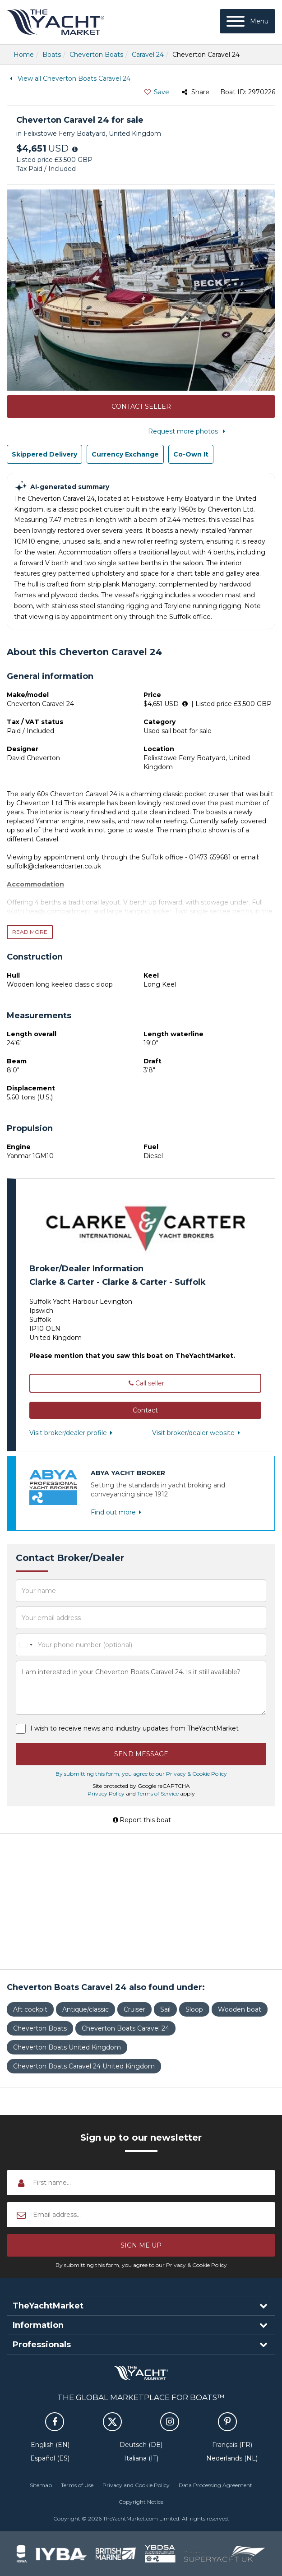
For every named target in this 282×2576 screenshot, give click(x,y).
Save (156, 92)
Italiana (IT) (141, 2458)
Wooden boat (239, 2009)
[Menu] (247, 21)
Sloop (194, 2009)
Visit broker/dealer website (198, 1433)
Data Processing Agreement (215, 2485)
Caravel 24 (148, 55)
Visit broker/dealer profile (72, 1433)
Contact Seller (141, 406)
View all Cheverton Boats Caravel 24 (68, 78)
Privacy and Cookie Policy (136, 2485)
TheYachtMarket (55, 22)
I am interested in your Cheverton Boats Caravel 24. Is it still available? (141, 1688)
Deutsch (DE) (141, 2445)
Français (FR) (232, 2445)
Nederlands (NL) (232, 2458)
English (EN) (50, 2445)
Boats (51, 55)
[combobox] (25, 1645)
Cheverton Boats (96, 55)
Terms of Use (77, 2485)
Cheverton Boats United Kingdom (67, 2047)
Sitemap (41, 2485)
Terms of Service (158, 1793)
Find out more (118, 1512)
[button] (145, 1410)
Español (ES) (49, 2458)
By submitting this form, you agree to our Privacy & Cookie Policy (141, 1773)
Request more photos (188, 431)
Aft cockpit (30, 2009)
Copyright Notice (141, 2501)
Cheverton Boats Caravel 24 (125, 2028)
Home (24, 55)
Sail (165, 2009)
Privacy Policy (106, 1793)
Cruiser (134, 2009)
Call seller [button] (145, 1383)
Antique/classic (85, 2009)
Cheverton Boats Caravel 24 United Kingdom (84, 2066)
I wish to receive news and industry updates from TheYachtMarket (134, 1728)
